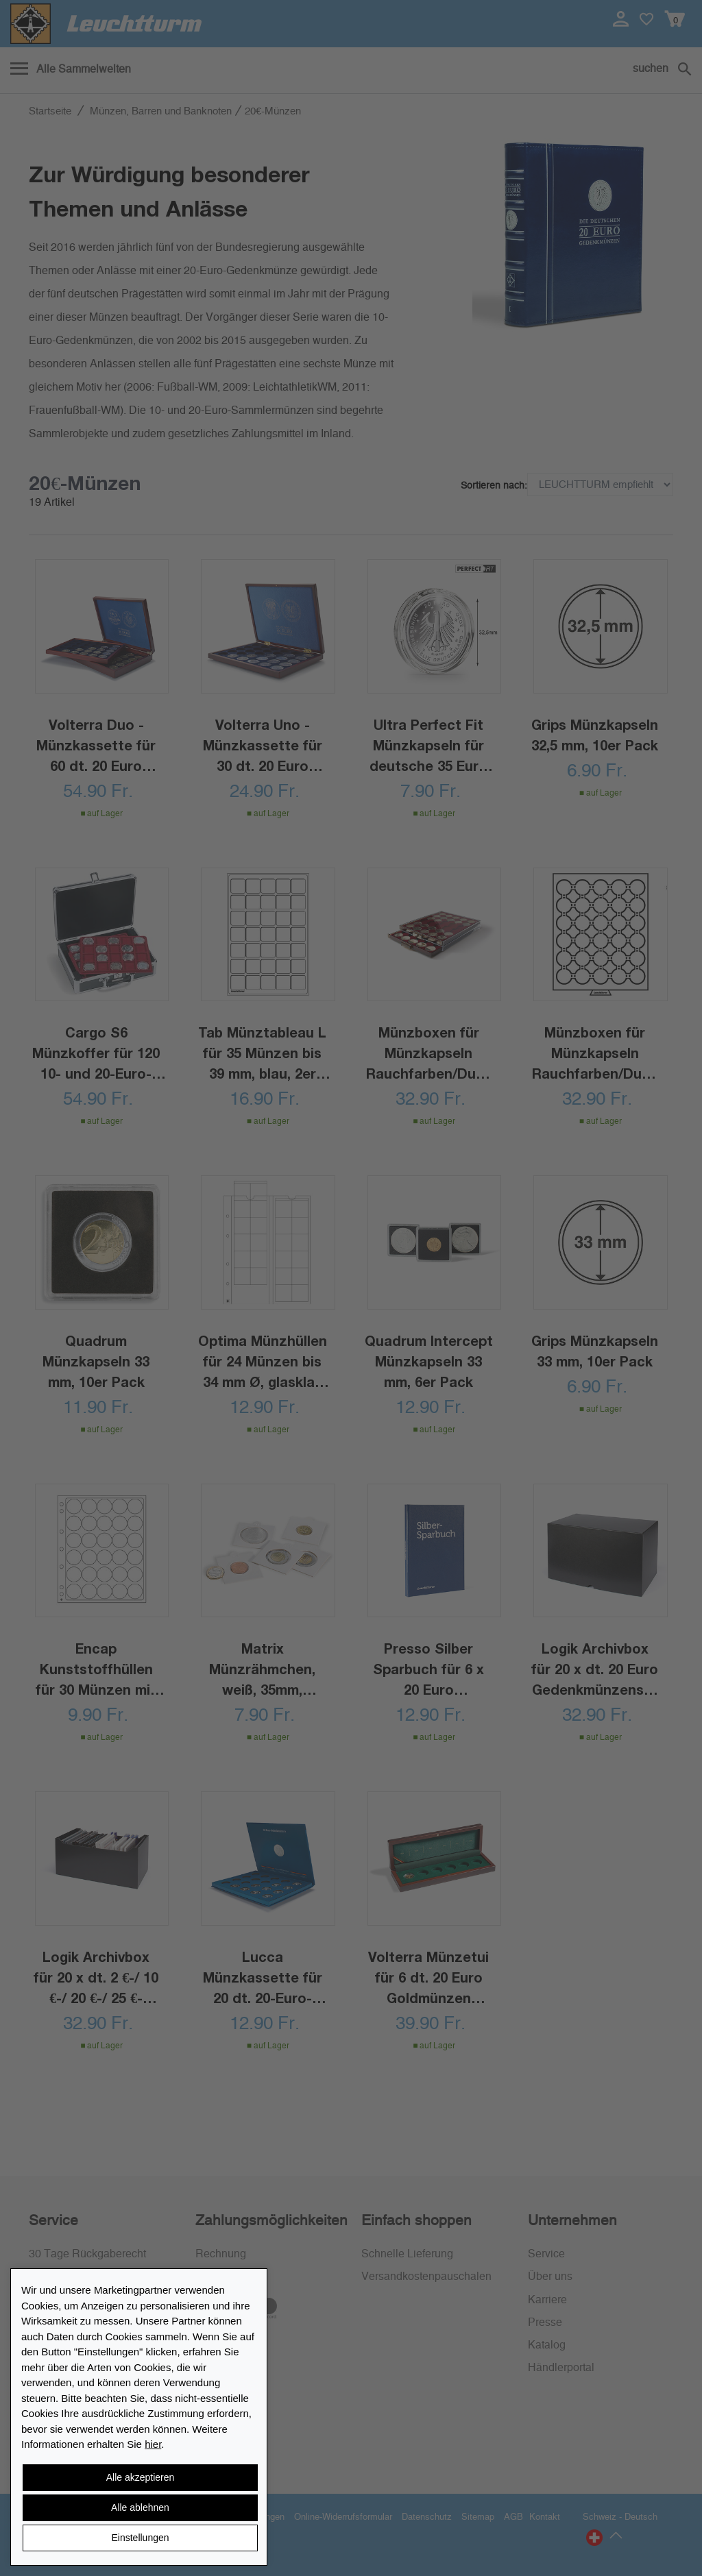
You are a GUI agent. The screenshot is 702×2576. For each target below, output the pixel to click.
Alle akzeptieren (140, 2477)
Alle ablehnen (140, 2507)
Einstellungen (140, 2537)
